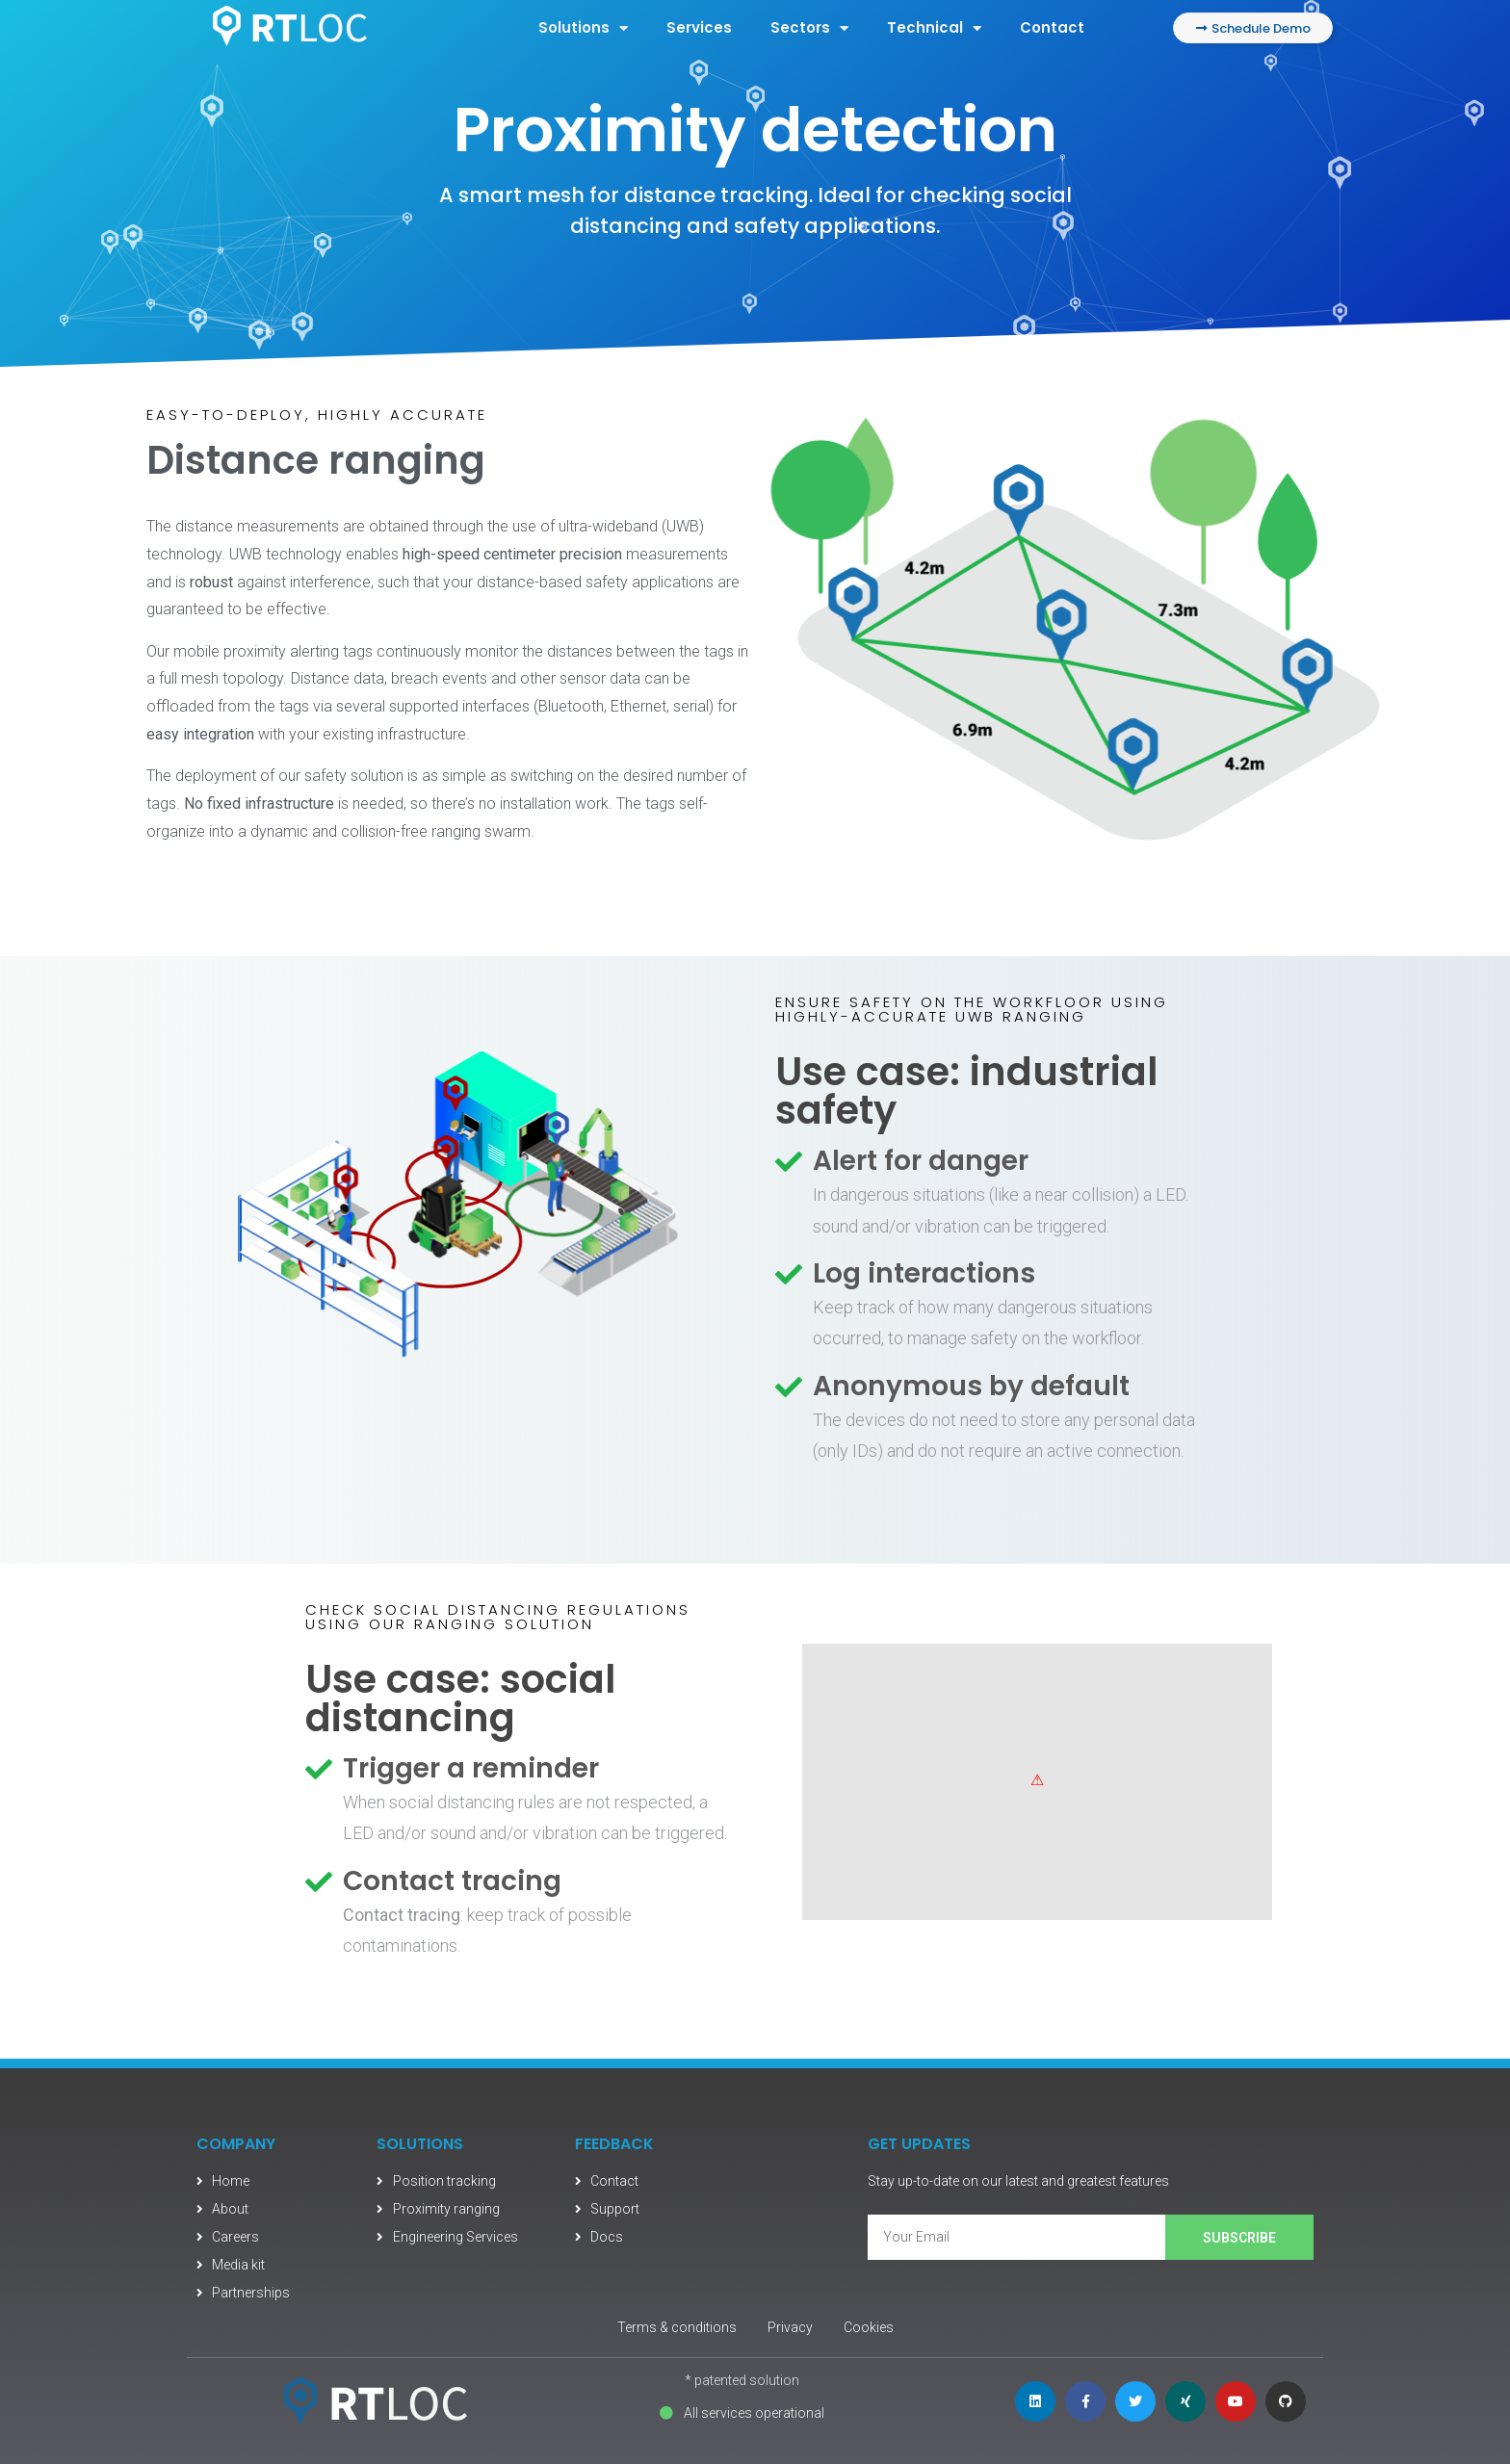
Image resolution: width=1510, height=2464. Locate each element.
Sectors (809, 28)
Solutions (583, 28)
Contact (1052, 27)
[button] (1253, 28)
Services (699, 27)
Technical (934, 28)
